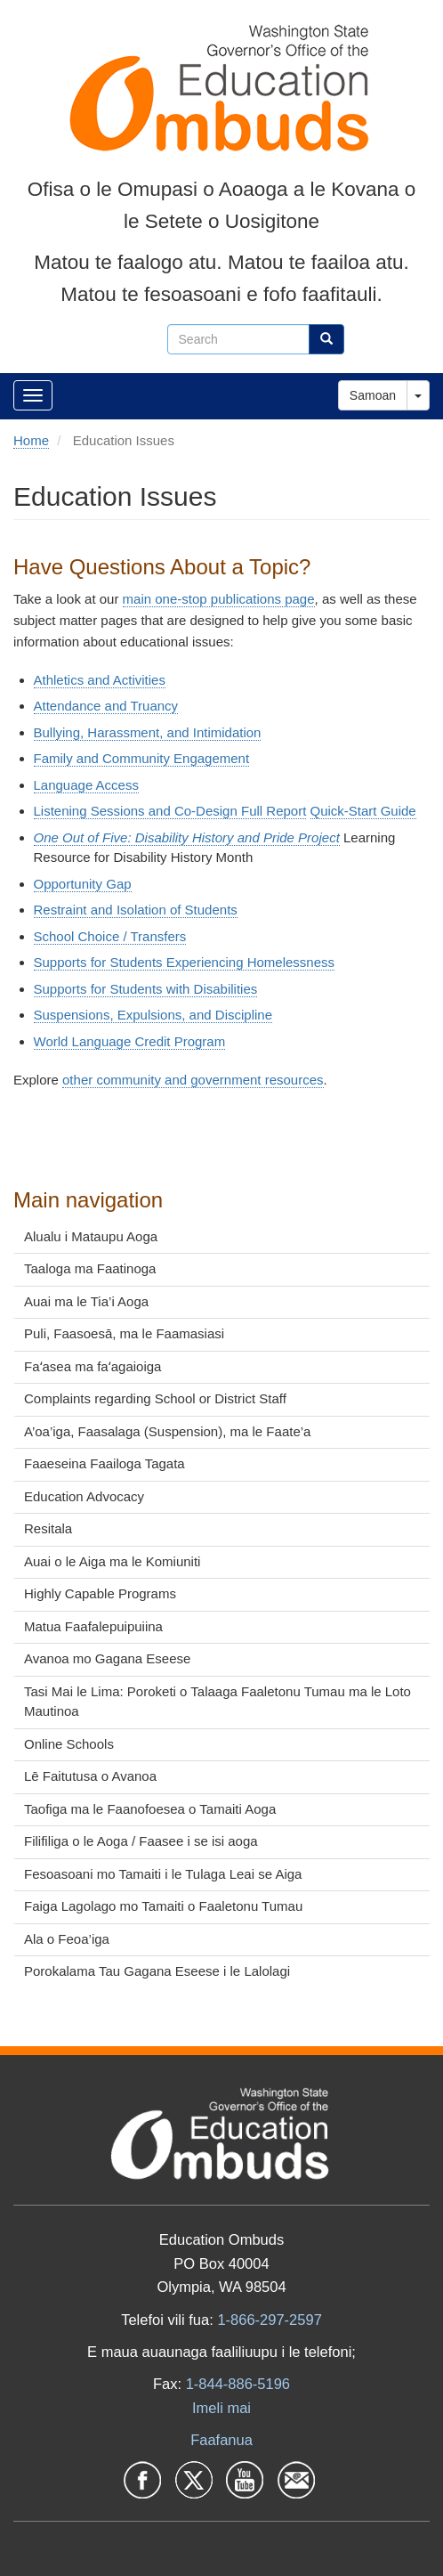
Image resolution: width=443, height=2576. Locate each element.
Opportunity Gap (83, 883)
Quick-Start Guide (363, 810)
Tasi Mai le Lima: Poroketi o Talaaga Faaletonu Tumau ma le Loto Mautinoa (217, 1701)
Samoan (373, 395)
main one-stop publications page (219, 598)
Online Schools (69, 1743)
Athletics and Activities (99, 679)
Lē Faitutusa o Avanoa (90, 1776)
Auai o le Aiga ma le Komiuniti (112, 1561)
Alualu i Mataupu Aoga (90, 1236)
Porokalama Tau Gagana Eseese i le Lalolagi (157, 1971)
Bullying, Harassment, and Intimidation (148, 732)
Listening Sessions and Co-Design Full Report (170, 810)
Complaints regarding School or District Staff (155, 1398)
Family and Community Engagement (142, 758)
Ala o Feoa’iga (66, 1938)
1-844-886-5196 (238, 2384)
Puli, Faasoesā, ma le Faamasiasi (124, 1333)
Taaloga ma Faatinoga (90, 1268)
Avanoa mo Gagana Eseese (107, 1658)
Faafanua (221, 2440)
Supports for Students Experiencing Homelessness (184, 962)
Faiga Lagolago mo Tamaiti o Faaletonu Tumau (163, 1906)
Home (31, 440)
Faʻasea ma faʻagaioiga (92, 1366)
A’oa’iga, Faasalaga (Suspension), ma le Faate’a (167, 1431)
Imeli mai (221, 2408)
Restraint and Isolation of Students (136, 909)
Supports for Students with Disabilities (146, 988)
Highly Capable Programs (100, 1593)
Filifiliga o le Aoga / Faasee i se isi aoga (141, 1841)
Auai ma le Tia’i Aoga (86, 1301)
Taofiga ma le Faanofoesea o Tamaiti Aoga (150, 1808)
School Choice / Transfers (110, 936)
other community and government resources (192, 1079)
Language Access (86, 784)
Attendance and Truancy (106, 705)
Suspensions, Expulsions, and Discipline (153, 1014)
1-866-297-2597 (269, 2320)
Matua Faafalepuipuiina (93, 1626)
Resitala (48, 1528)
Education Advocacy (84, 1496)
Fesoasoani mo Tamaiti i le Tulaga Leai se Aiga (163, 1873)
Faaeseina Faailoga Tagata (104, 1463)
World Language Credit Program (130, 1041)
